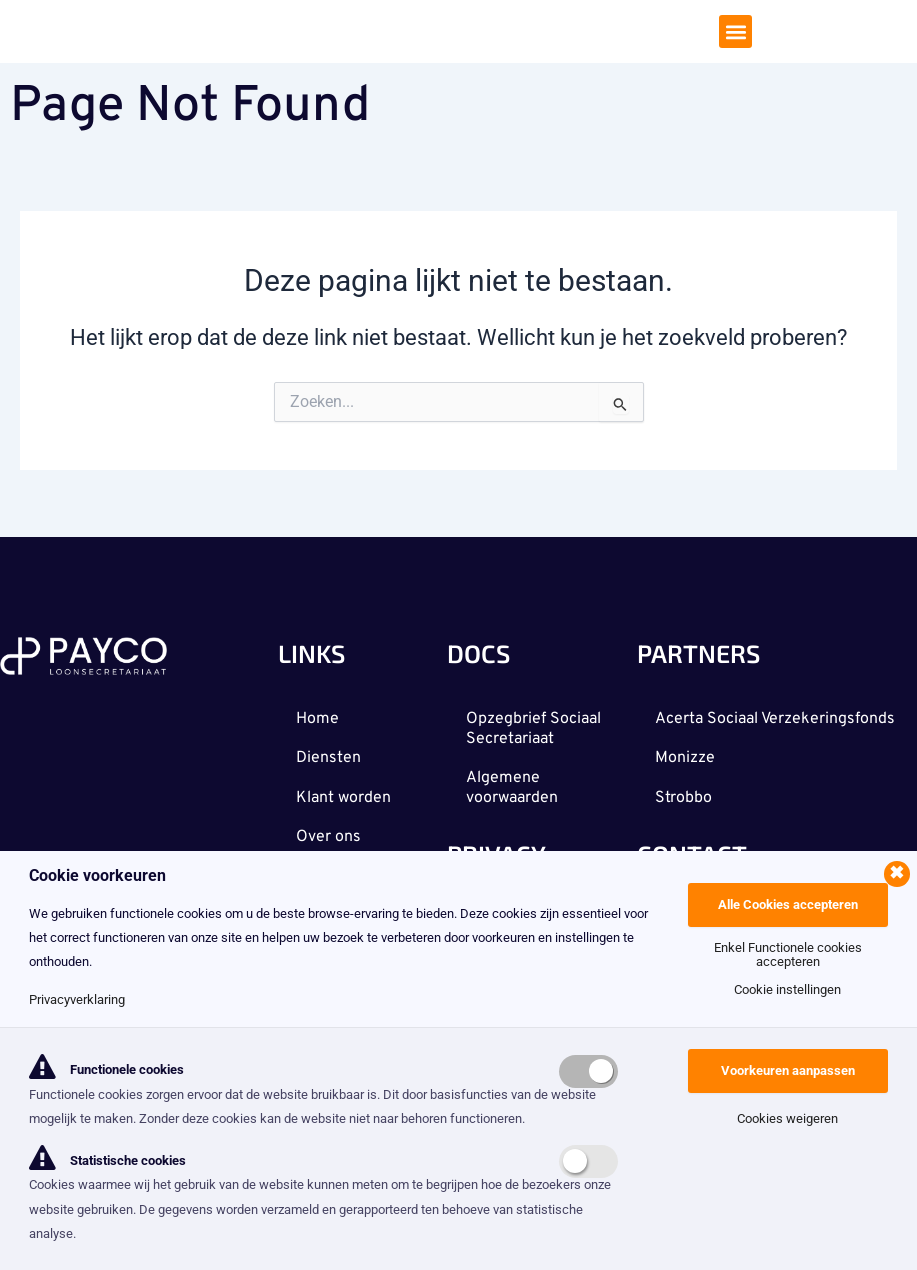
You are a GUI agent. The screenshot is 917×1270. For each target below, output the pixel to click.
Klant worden (345, 795)
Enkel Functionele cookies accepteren (788, 954)
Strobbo (685, 815)
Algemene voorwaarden (513, 785)
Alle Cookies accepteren (788, 904)
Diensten (330, 755)
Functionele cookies (106, 1069)
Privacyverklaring (77, 999)
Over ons (330, 835)
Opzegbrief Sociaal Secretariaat (534, 725)
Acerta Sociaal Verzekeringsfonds (724, 725)
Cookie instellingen (787, 989)
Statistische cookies (107, 1160)
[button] (735, 33)
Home (319, 715)
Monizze (687, 775)
